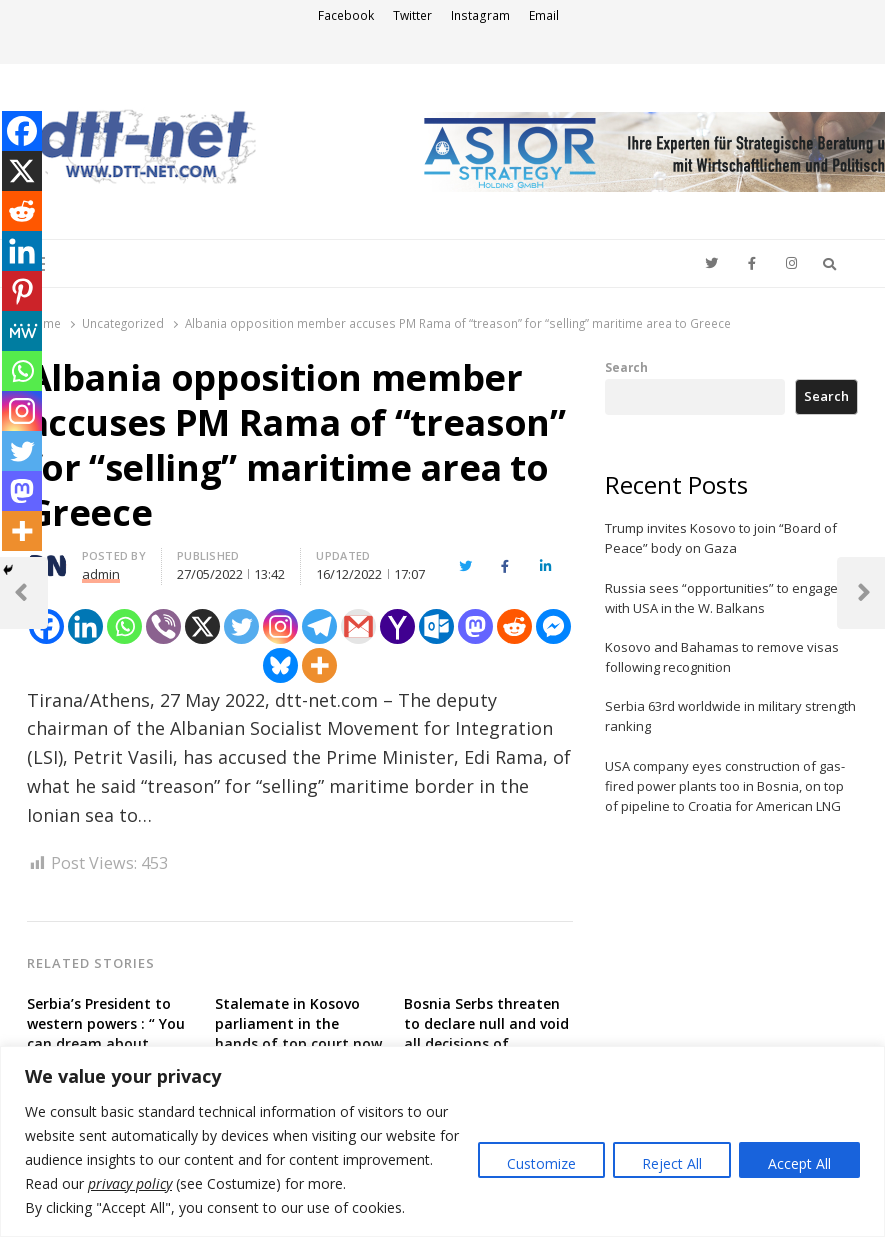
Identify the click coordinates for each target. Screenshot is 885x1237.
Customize (541, 1163)
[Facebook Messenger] (553, 626)
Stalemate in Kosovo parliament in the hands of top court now (298, 1023)
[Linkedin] (85, 626)
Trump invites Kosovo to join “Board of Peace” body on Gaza (721, 538)
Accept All (799, 1163)
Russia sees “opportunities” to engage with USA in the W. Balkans (721, 598)
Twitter (412, 15)
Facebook (346, 15)
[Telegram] (319, 626)
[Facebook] (22, 131)
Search (626, 367)
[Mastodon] (475, 626)
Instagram (480, 15)
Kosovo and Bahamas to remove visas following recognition (722, 657)
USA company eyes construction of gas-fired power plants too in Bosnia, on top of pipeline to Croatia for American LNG (725, 786)
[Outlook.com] (436, 626)
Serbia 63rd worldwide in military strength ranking (730, 716)
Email (544, 15)
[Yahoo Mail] (397, 626)
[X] (202, 626)
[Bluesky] (280, 665)
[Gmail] (358, 626)
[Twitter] (241, 626)
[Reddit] (514, 626)
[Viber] (163, 626)
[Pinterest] (22, 291)
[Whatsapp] (124, 626)
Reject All (672, 1163)
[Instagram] (280, 626)
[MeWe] (22, 331)
